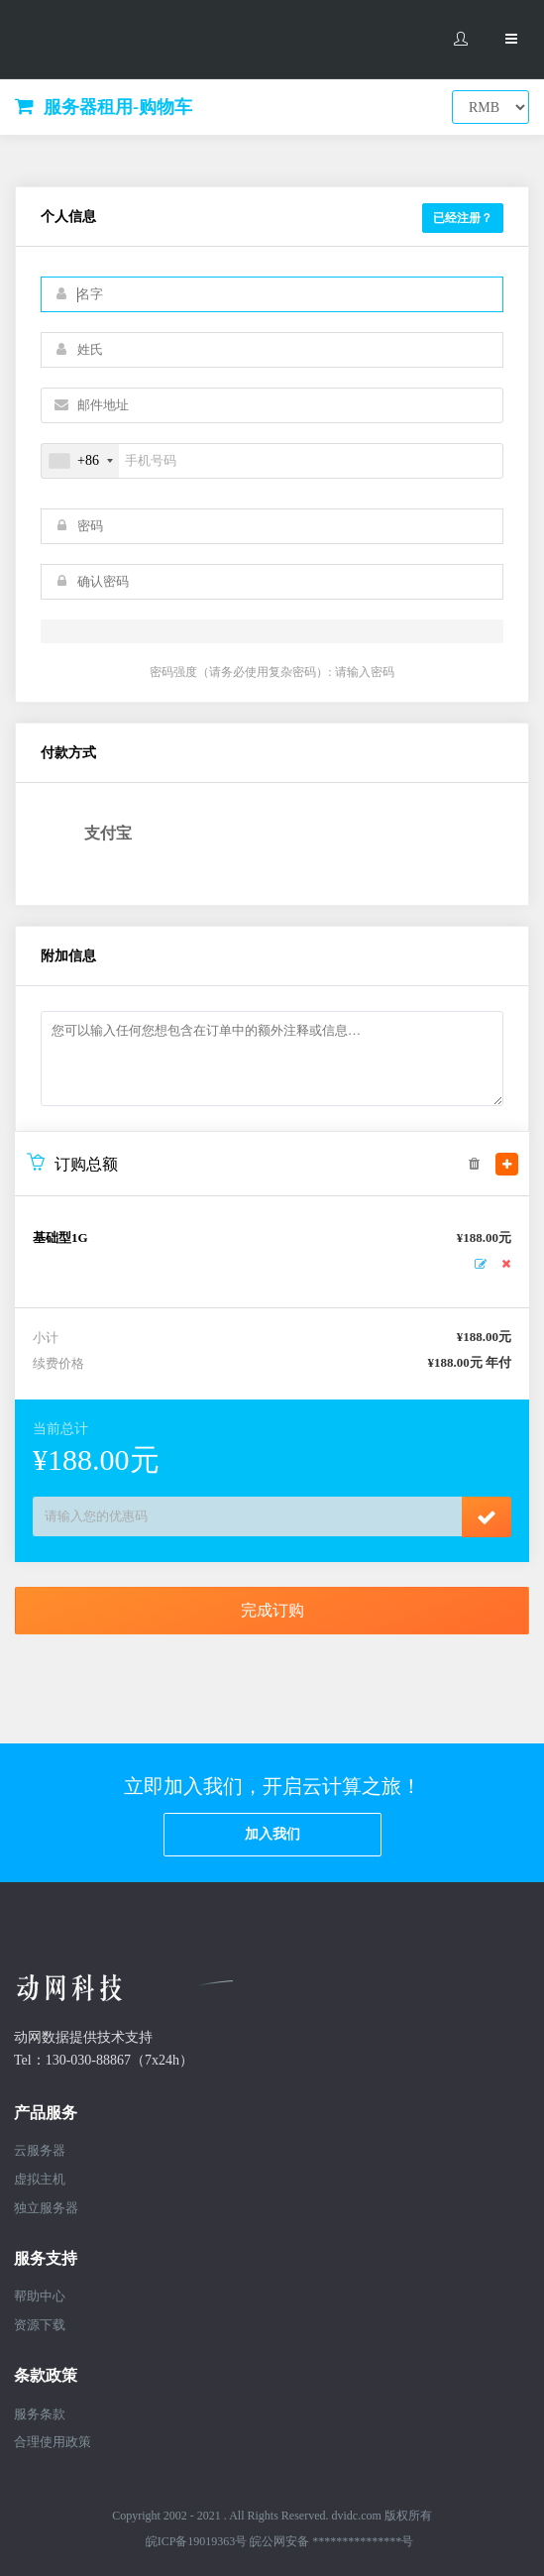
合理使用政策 (52, 2441)
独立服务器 (46, 2207)
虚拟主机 (39, 2179)
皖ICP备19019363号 (197, 2541)
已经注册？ (462, 218)
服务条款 (39, 2414)
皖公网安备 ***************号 (331, 2541)
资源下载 (39, 2324)
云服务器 (39, 2150)
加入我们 (272, 1834)
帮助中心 (39, 2296)
